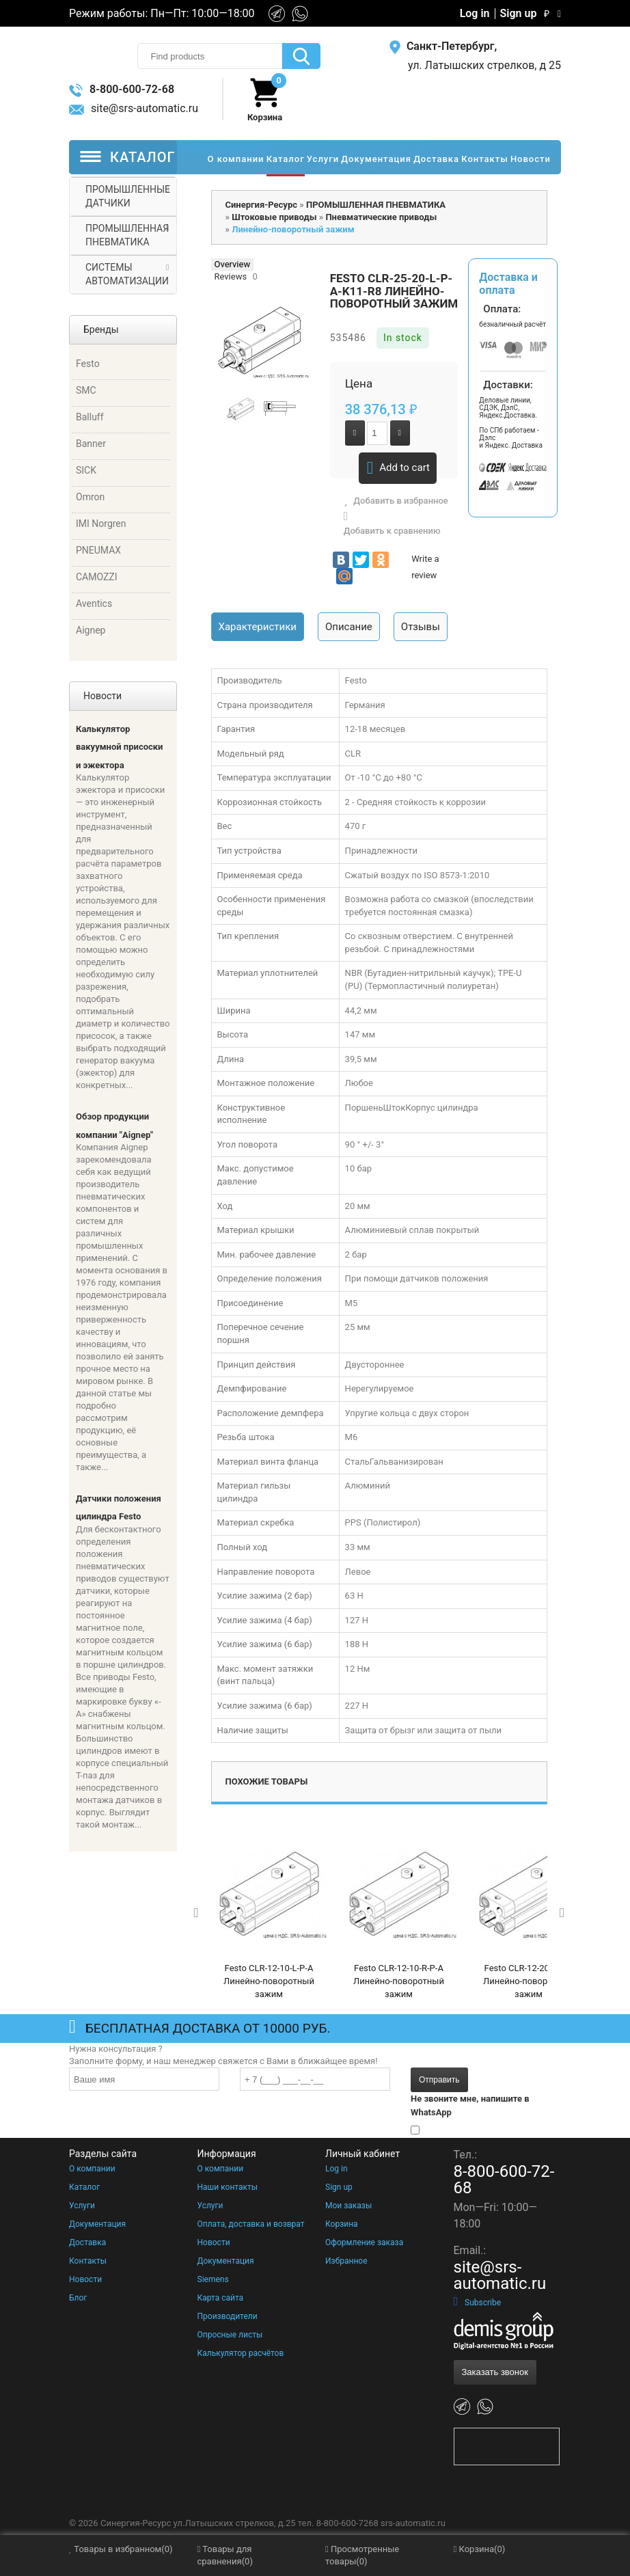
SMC (86, 390)
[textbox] (209, 56)
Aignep (90, 630)
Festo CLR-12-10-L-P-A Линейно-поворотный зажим (268, 1981)
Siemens (213, 2279)
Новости (85, 2279)
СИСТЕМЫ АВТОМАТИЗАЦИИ (127, 274)
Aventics (94, 603)
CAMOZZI (97, 576)
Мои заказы (348, 2205)
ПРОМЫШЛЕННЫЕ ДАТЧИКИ (127, 196)
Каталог (84, 2187)
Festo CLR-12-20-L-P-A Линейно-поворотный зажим (528, 1981)
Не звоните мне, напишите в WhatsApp (470, 2105)
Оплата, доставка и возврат (251, 2224)
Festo (88, 363)
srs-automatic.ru (413, 2523)
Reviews (231, 276)
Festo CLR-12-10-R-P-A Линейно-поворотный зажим (398, 1981)
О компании (92, 2168)
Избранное (346, 2261)
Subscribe (478, 2302)
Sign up (518, 14)
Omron (90, 496)
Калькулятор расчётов (240, 2353)
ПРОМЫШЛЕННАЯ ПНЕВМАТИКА (127, 235)
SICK (86, 470)
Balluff (90, 416)
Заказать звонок (495, 2372)
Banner (91, 443)
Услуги (82, 2205)
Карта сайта (220, 2298)
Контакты (88, 2261)
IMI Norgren (101, 523)
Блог (78, 2298)
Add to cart (398, 468)
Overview (233, 264)
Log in (475, 14)
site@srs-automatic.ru (133, 108)
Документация (97, 2224)
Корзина (341, 2224)
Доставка (87, 2242)
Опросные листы (230, 2335)
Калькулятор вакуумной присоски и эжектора (119, 747)
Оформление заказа (364, 2242)
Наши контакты (227, 2187)
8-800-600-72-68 (121, 89)
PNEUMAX (98, 550)
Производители (227, 2316)
